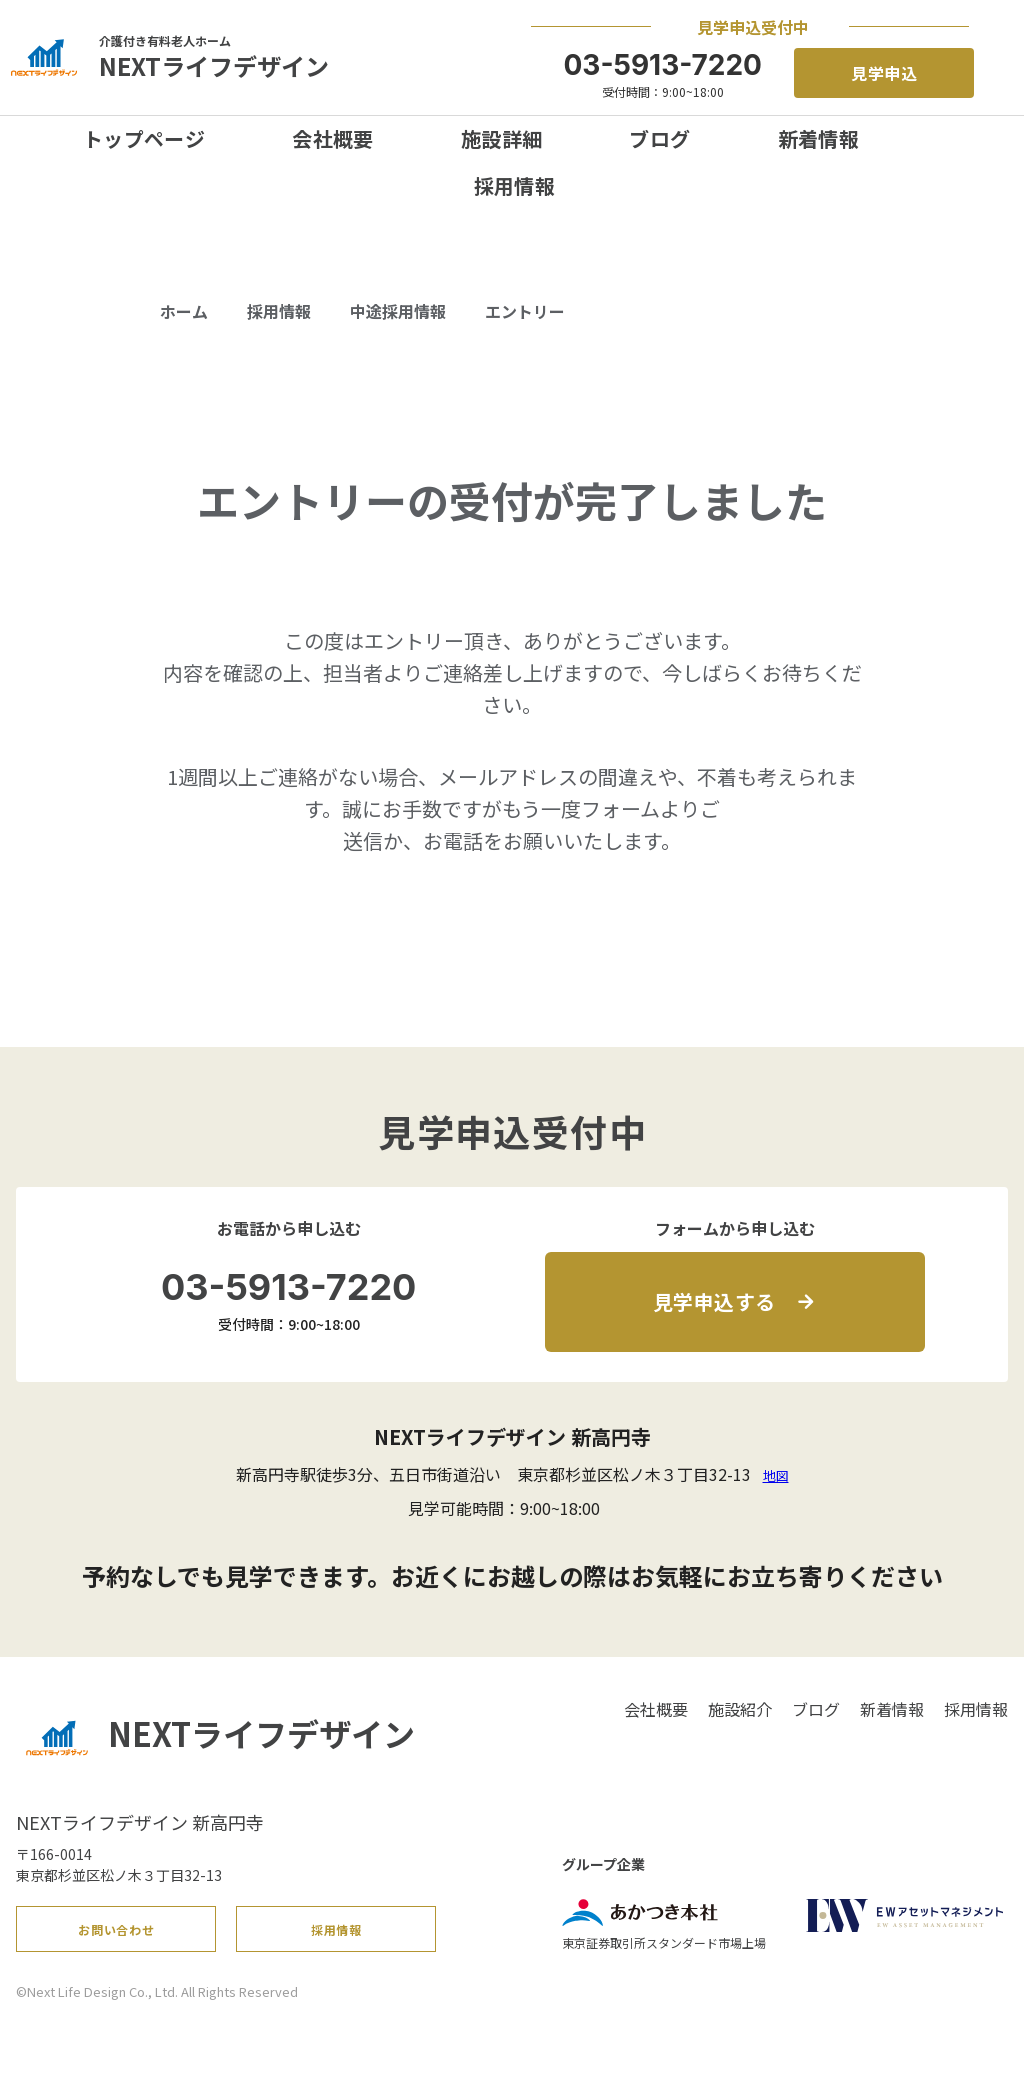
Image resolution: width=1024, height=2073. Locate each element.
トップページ (144, 138)
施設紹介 (740, 1709)
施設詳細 (502, 138)
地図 (776, 1475)
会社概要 (333, 138)
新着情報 (819, 138)
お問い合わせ (117, 1937)
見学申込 (885, 73)
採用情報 (515, 185)
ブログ (659, 138)
